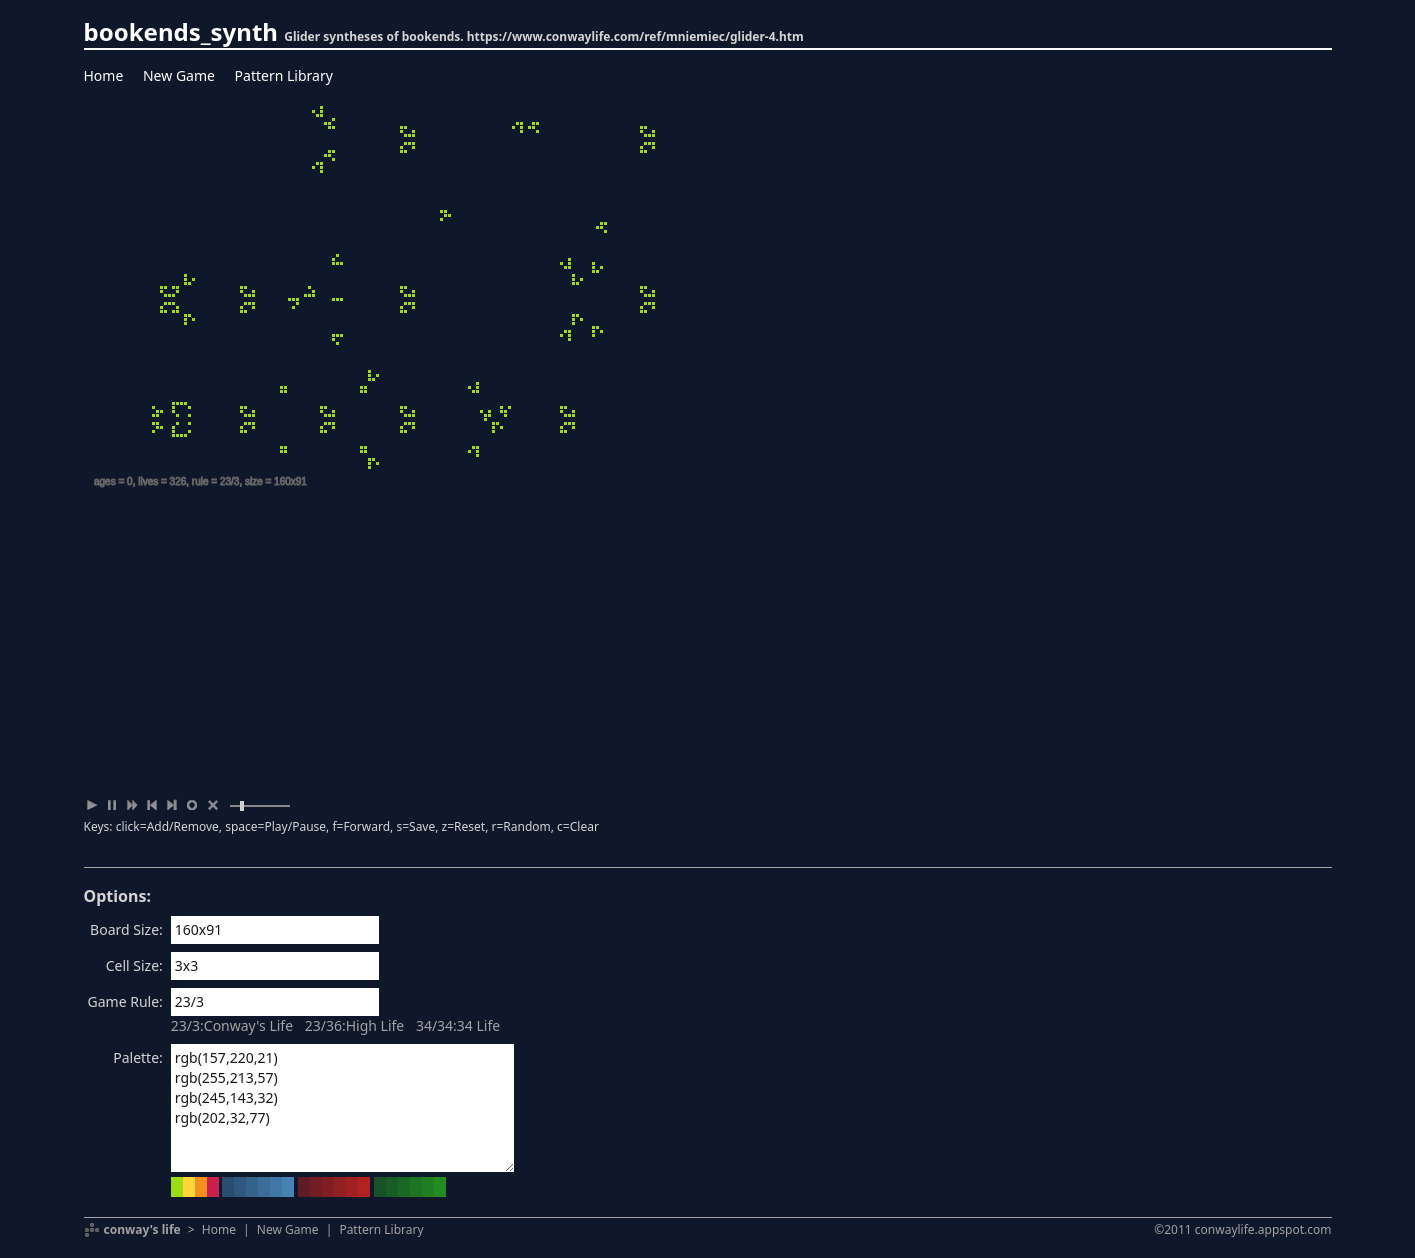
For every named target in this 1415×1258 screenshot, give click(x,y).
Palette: (138, 1057)
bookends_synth (181, 31)
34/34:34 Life (458, 1025)
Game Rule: (125, 1001)
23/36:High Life (355, 1025)
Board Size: (126, 929)
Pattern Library (284, 75)
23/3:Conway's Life (232, 1025)
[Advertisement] (708, 645)
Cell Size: (134, 965)
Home (104, 75)
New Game (179, 75)
